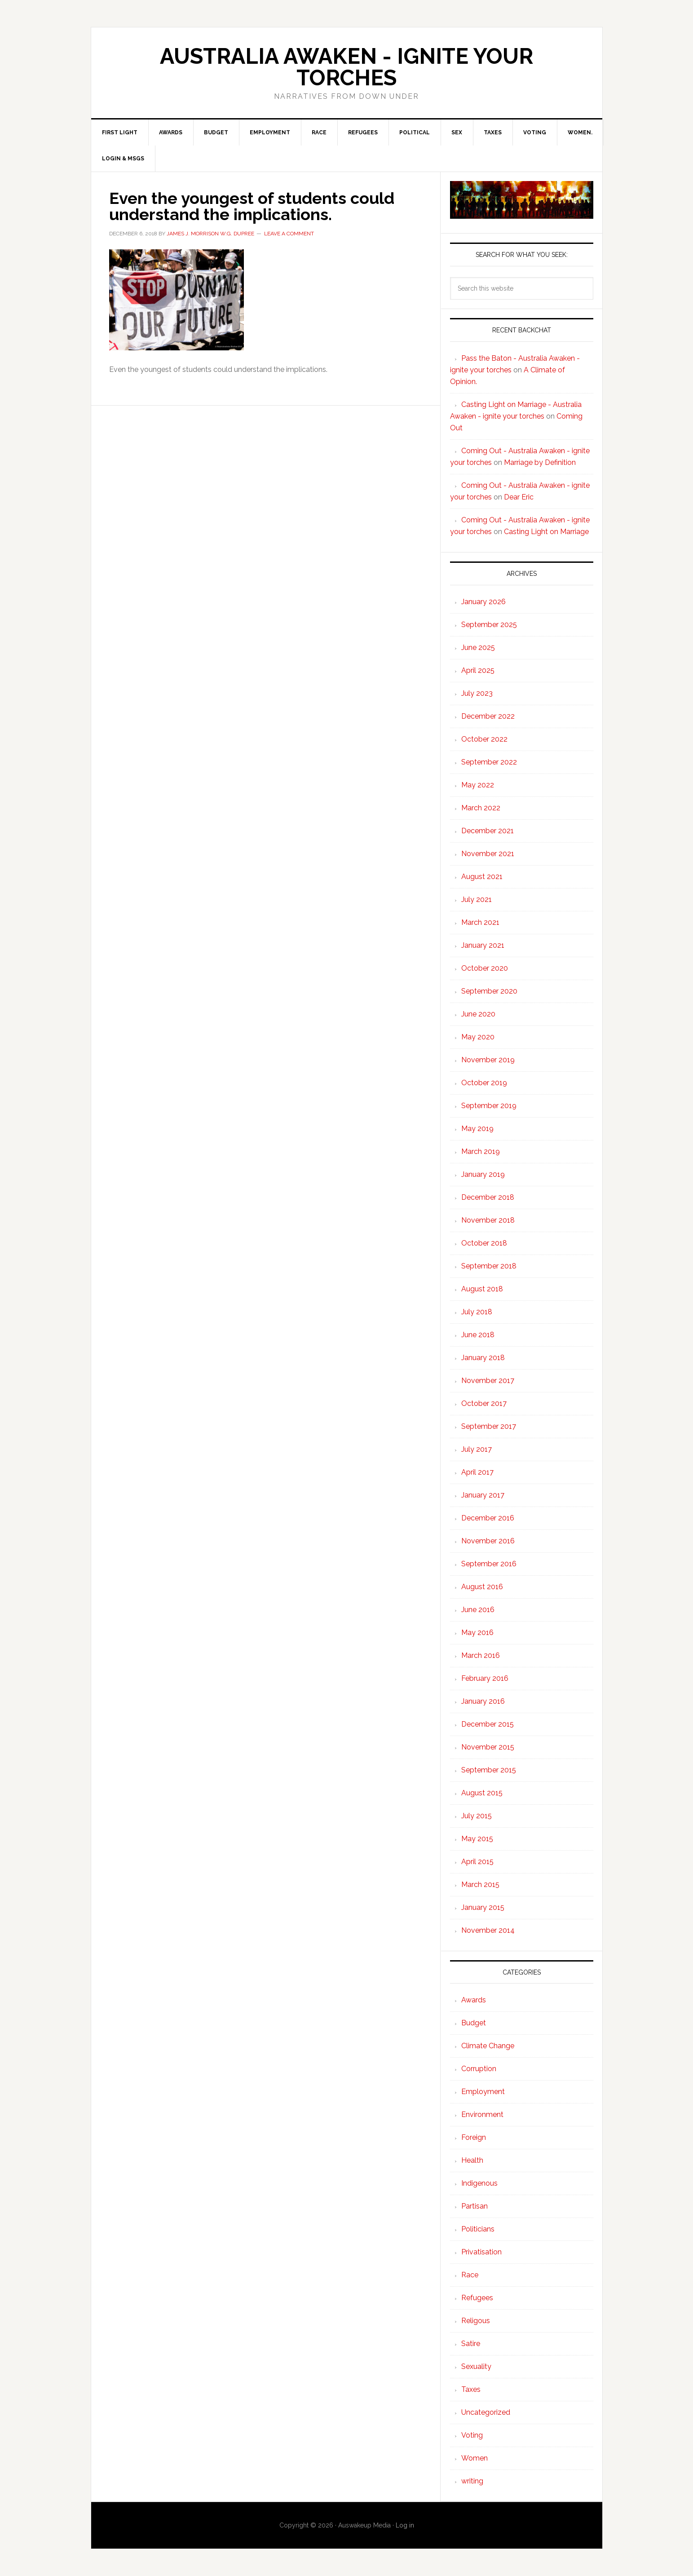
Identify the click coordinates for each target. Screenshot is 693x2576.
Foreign (473, 2137)
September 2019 (488, 1105)
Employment (483, 2091)
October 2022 (484, 739)
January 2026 (483, 601)
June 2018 (477, 1334)
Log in (405, 2525)
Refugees (477, 2297)
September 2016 (488, 1564)
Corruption (478, 2068)
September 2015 (488, 1770)
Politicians (477, 2229)
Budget (473, 2023)
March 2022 (480, 808)
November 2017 (487, 1380)
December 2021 (487, 830)
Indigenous (479, 2183)
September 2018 (488, 1266)
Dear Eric (519, 497)
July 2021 (476, 899)
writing (472, 2481)
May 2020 (477, 1037)
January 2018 (483, 1357)
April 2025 (477, 670)
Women (474, 2458)
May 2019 (477, 1128)
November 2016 (488, 1541)
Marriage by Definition (540, 462)
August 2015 (482, 1793)
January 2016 (483, 1701)
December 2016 (487, 1518)
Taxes (471, 2389)
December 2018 (487, 1197)
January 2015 (482, 1907)
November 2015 (487, 1747)
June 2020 (478, 1014)
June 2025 (478, 647)
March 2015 (480, 1884)
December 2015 (487, 1724)
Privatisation (481, 2252)
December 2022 (488, 716)
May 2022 (477, 785)
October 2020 (484, 968)
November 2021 (487, 853)
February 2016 (484, 1678)
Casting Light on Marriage (546, 531)
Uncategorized (485, 2412)
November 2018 (488, 1220)
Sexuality (476, 2366)
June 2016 (477, 1609)
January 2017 (482, 1495)
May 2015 (477, 1838)
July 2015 (476, 1816)
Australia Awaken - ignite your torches (346, 67)
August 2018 (482, 1289)
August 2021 (482, 876)
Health (472, 2160)
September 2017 (488, 1426)
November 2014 (488, 1930)
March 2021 (480, 922)
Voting (472, 2435)
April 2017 (477, 1472)
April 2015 (477, 1861)
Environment (482, 2114)
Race (469, 2275)
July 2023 (477, 693)
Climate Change (487, 2045)
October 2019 (484, 1082)
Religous (475, 2320)
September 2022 (489, 762)
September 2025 (489, 624)
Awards (473, 2000)
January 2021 (482, 945)
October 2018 (484, 1243)
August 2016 (482, 1586)
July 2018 (476, 1312)
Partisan (474, 2206)
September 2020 (489, 991)
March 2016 (480, 1655)
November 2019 (488, 1060)
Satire (470, 2343)
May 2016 (477, 1632)
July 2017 (476, 1449)
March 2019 (480, 1151)
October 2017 (484, 1403)
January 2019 (483, 1174)
